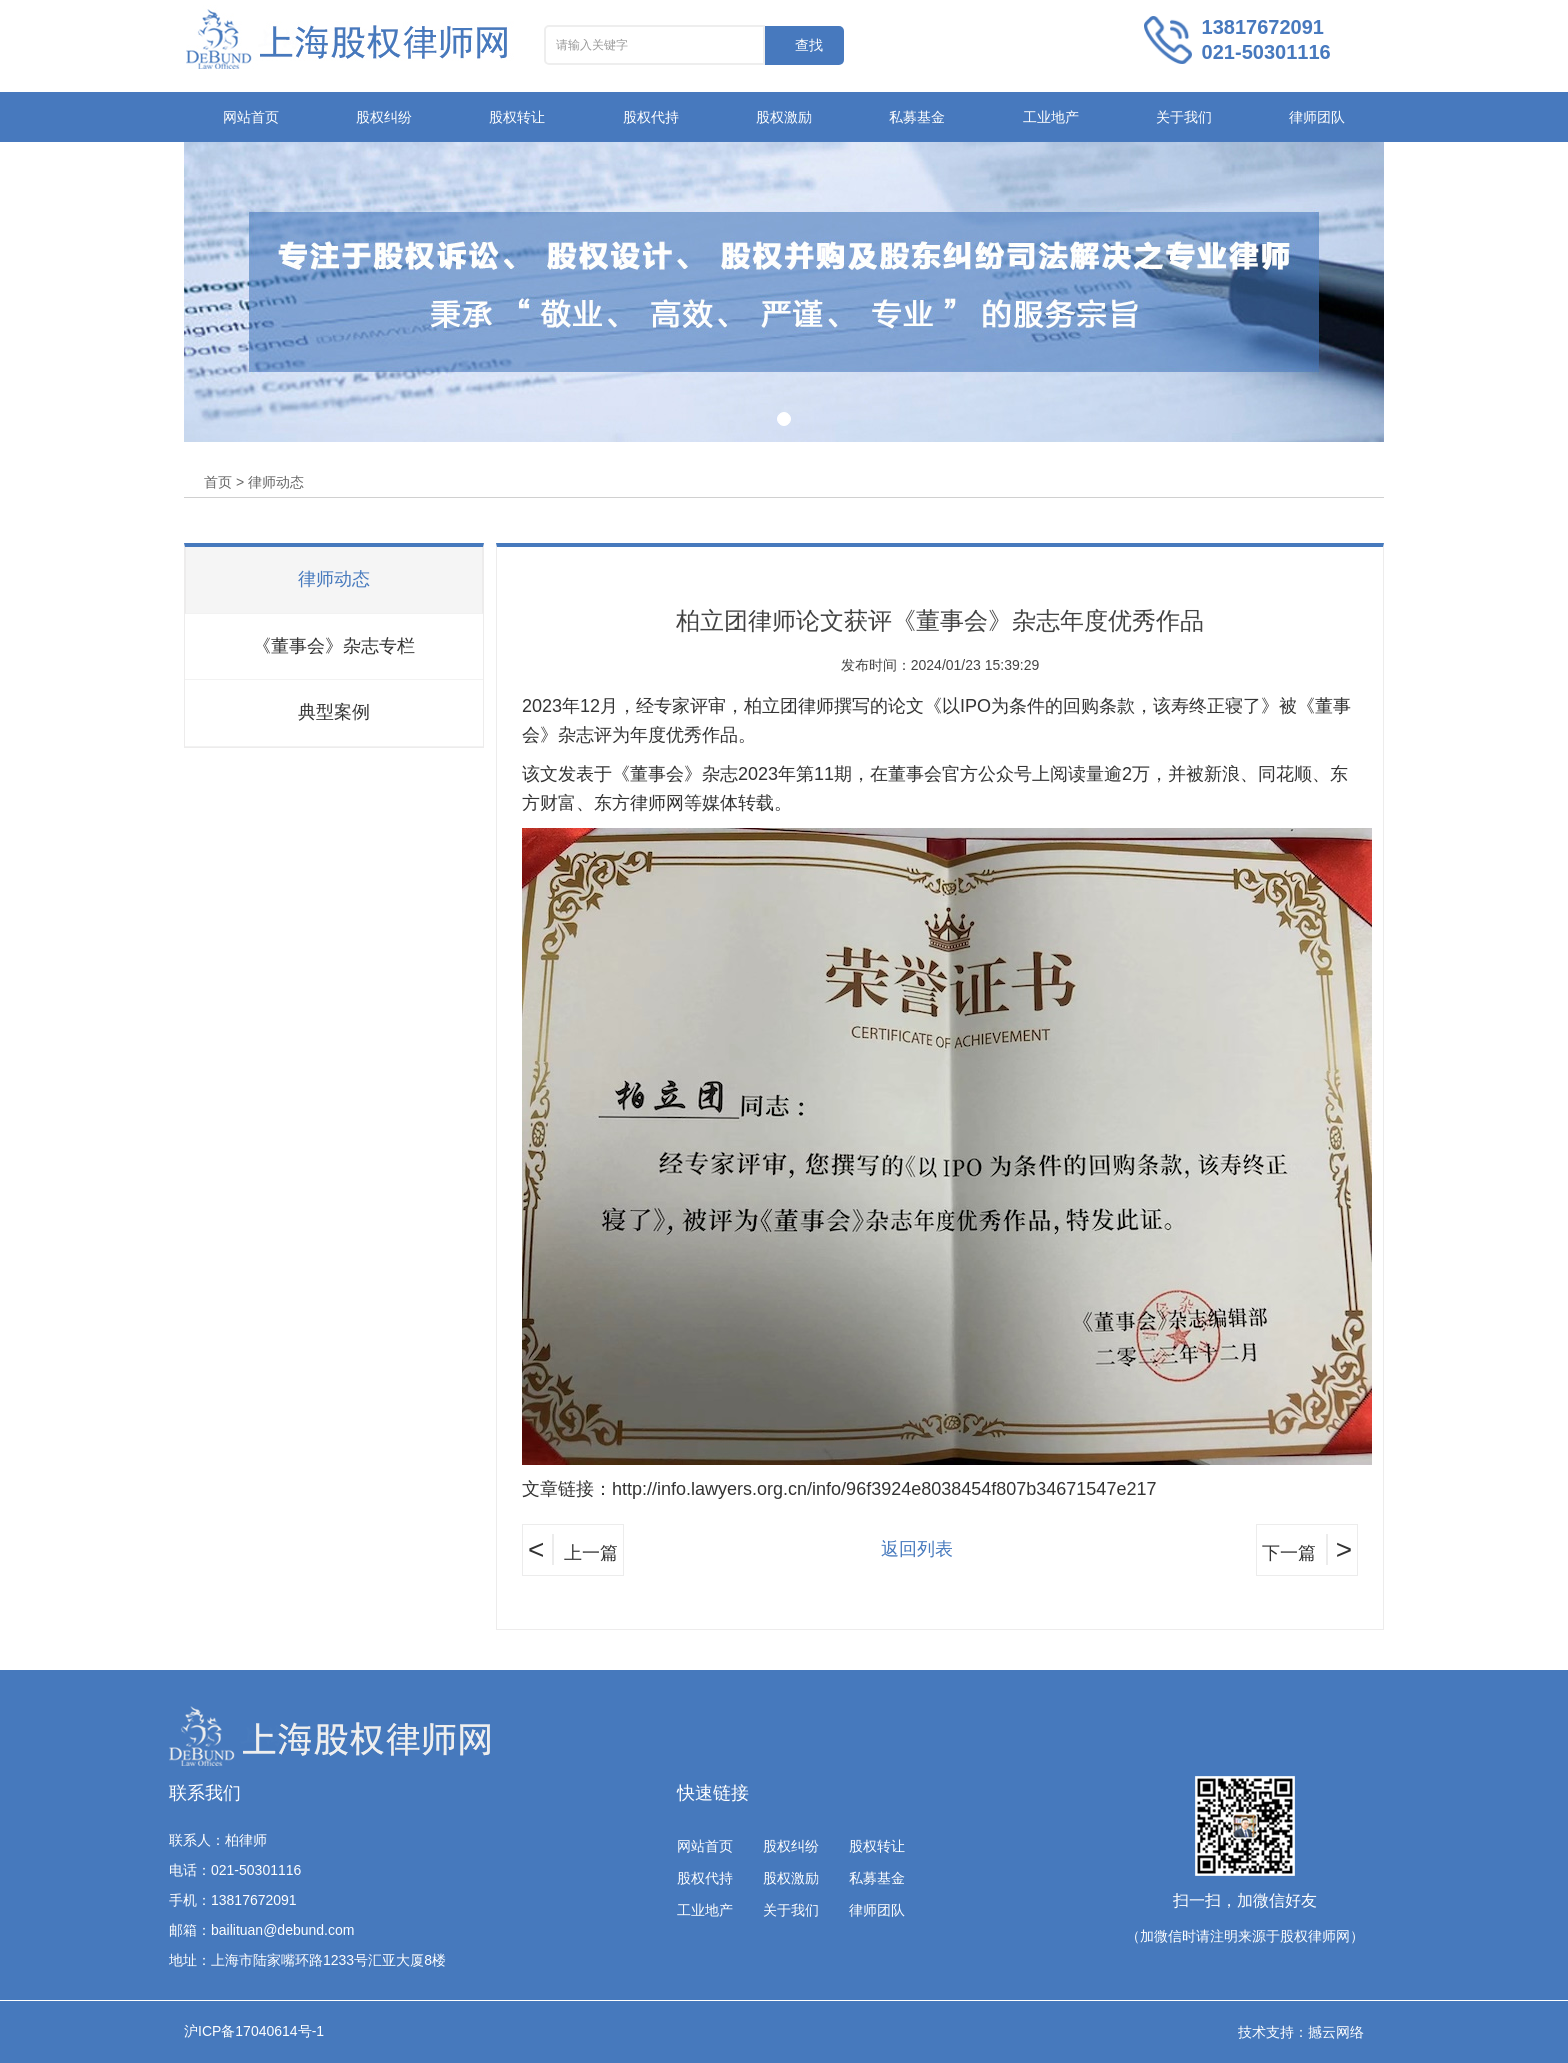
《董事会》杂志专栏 (334, 646)
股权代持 (651, 117)
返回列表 (917, 1549)
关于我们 (1184, 117)
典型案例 (334, 712)
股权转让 (517, 117)
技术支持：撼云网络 (1301, 2032)
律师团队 (1317, 117)
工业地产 (1051, 117)
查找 (809, 45)
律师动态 (334, 579)
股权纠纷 (384, 117)
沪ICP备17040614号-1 (254, 2031)
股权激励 (784, 117)
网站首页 (251, 117)
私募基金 (917, 117)
